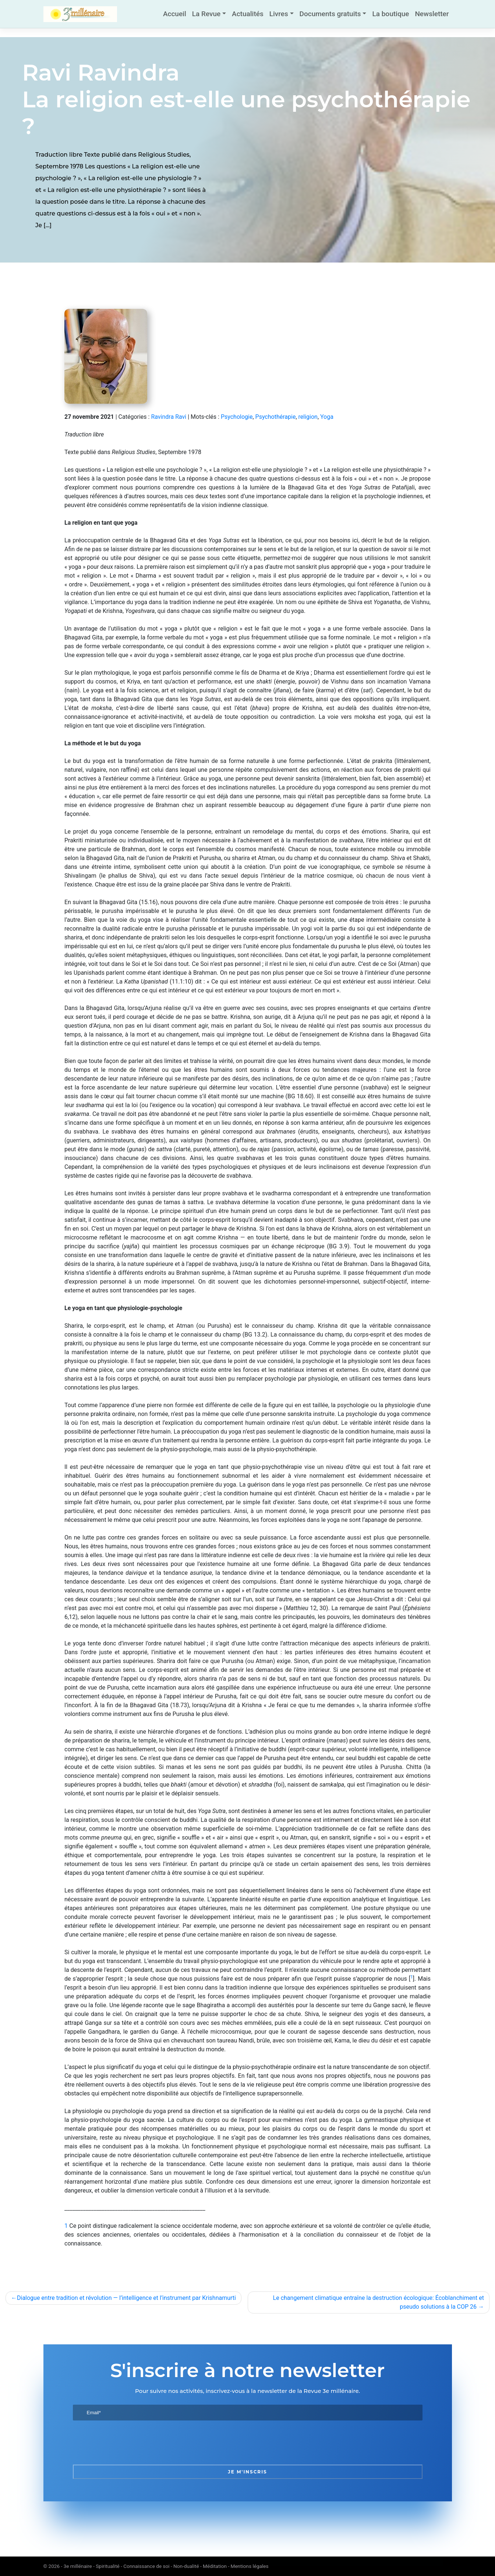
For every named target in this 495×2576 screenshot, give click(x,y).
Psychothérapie (275, 416)
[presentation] (129, 2442)
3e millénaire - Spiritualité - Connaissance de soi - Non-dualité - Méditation (145, 2566)
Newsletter (432, 14)
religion (308, 416)
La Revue (206, 14)
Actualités (248, 14)
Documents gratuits (330, 14)
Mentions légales (250, 2566)
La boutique (390, 14)
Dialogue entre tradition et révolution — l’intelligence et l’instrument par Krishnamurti (126, 2297)
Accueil (174, 14)
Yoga (326, 416)
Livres (278, 14)
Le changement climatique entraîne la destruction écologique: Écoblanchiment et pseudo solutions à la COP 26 (378, 2302)
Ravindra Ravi (168, 416)
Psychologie (237, 416)
